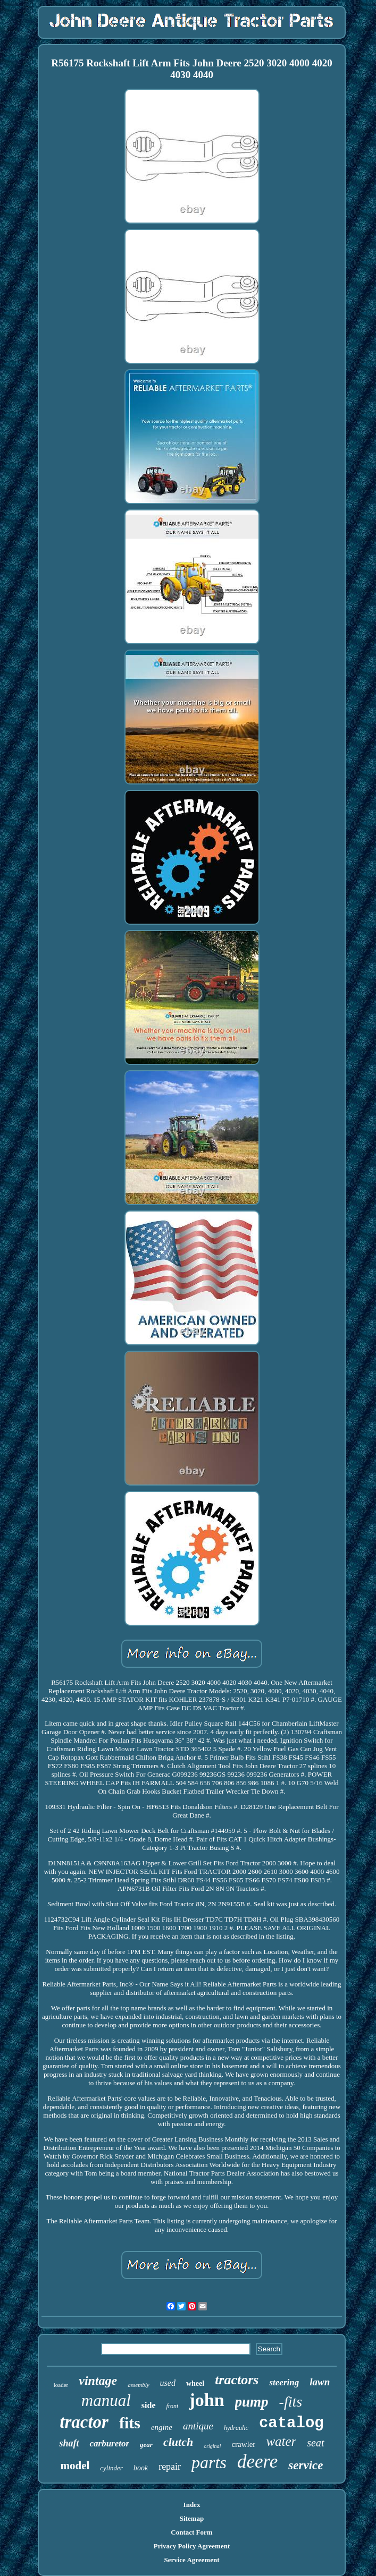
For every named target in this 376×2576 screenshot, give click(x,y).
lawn (320, 2381)
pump (252, 2402)
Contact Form (191, 2532)
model (75, 2465)
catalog (291, 2423)
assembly (138, 2385)
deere (257, 2461)
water (281, 2441)
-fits (291, 2401)
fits (129, 2423)
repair (169, 2466)
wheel (195, 2383)
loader (61, 2385)
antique (198, 2426)
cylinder (111, 2468)
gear (146, 2445)
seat (315, 2443)
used (168, 2382)
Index (191, 2505)
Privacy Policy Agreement (192, 2546)
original (212, 2446)
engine (161, 2427)
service (305, 2465)
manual (106, 2400)
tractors (236, 2379)
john (206, 2400)
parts (209, 2462)
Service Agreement (191, 2560)
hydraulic (236, 2428)
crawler (243, 2444)
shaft (69, 2443)
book (140, 2468)
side (148, 2405)
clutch (178, 2442)
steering (284, 2382)
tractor (84, 2422)
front (172, 2406)
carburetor (109, 2443)
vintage (98, 2380)
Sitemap (192, 2518)
